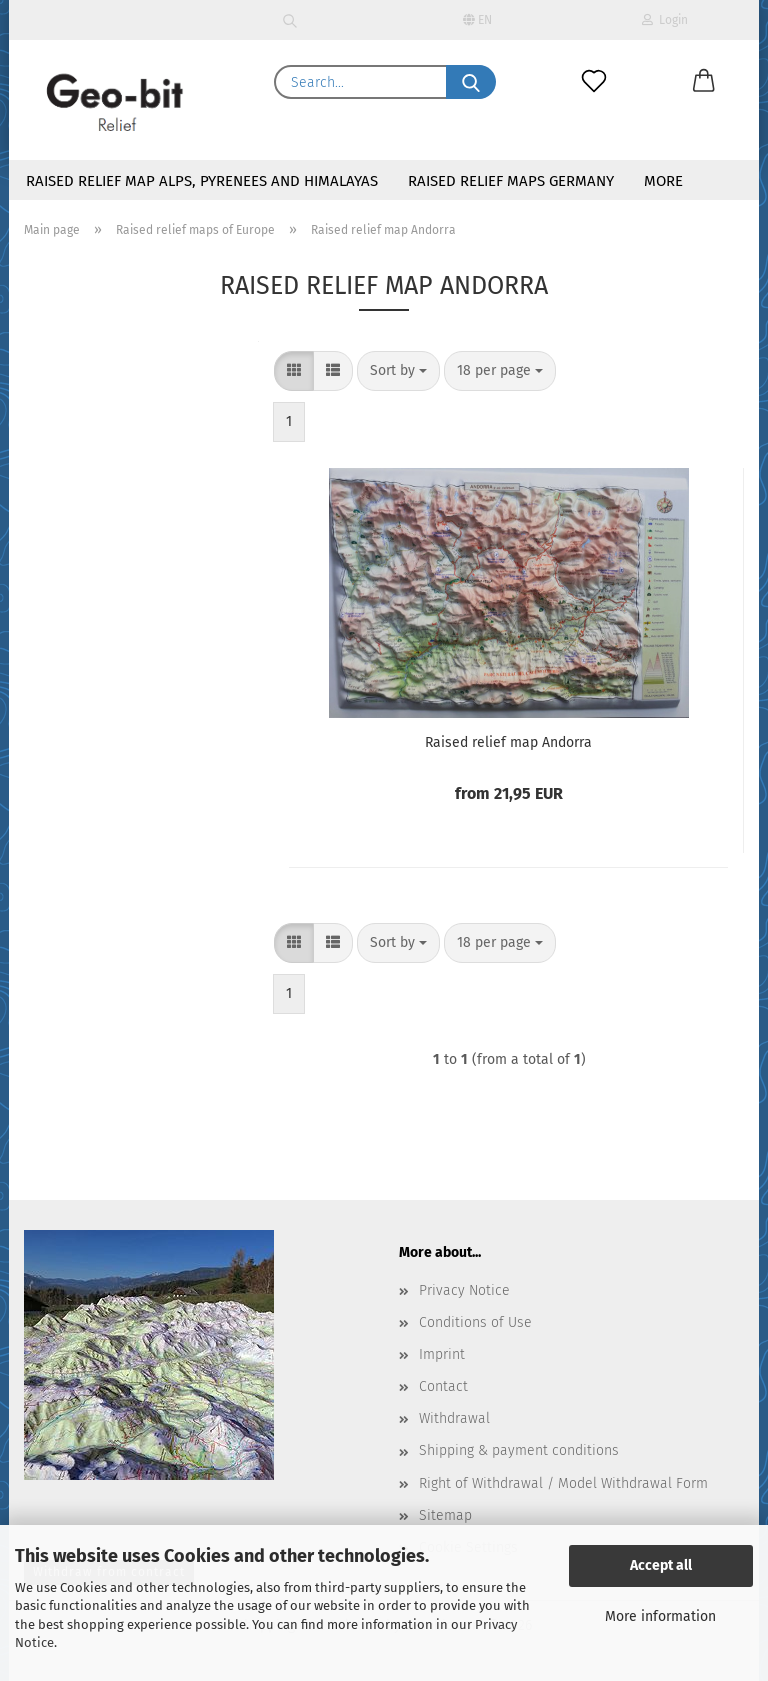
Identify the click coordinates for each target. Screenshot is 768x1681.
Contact (443, 1386)
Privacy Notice (464, 1290)
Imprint (442, 1354)
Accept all (661, 1565)
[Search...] (471, 82)
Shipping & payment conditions (519, 1450)
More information (660, 1616)
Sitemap (445, 1515)
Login (665, 20)
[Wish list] (594, 82)
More (663, 181)
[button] (704, 82)
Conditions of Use (475, 1322)
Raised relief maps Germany (511, 181)
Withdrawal (454, 1418)
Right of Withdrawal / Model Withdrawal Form (563, 1483)
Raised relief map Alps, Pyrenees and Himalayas (202, 181)
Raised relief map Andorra (508, 742)
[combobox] (398, 371)
